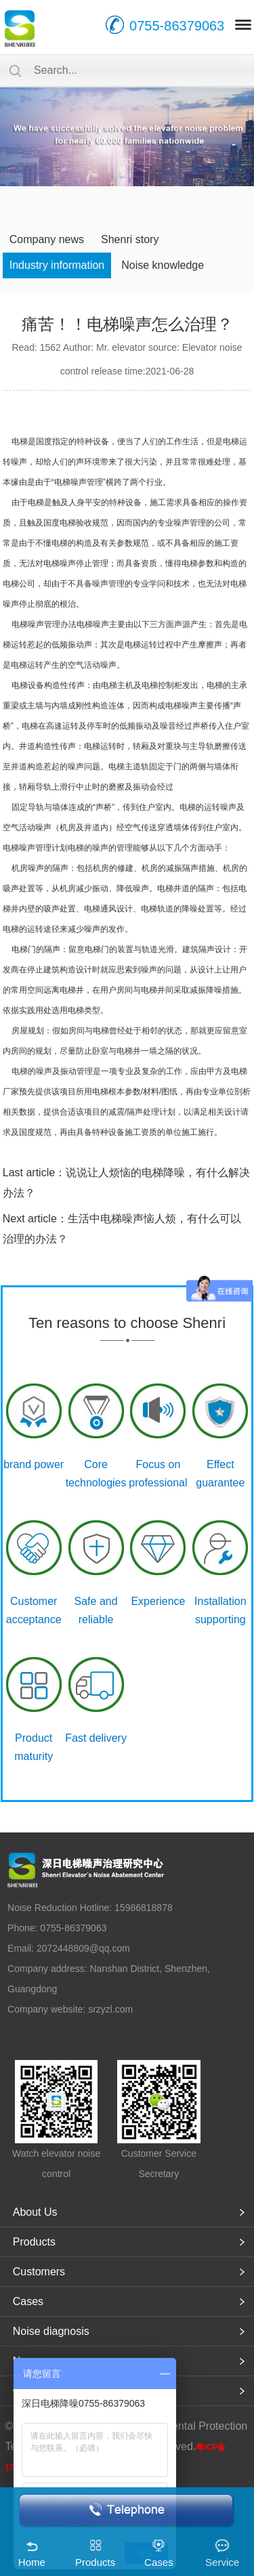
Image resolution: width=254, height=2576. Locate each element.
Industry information (57, 265)
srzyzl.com (110, 2009)
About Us (35, 2212)
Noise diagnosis (51, 2331)
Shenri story (129, 239)
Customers (39, 2271)
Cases (28, 2301)
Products (34, 2242)
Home (31, 2562)
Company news (46, 239)
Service (222, 2562)
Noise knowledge (162, 265)
